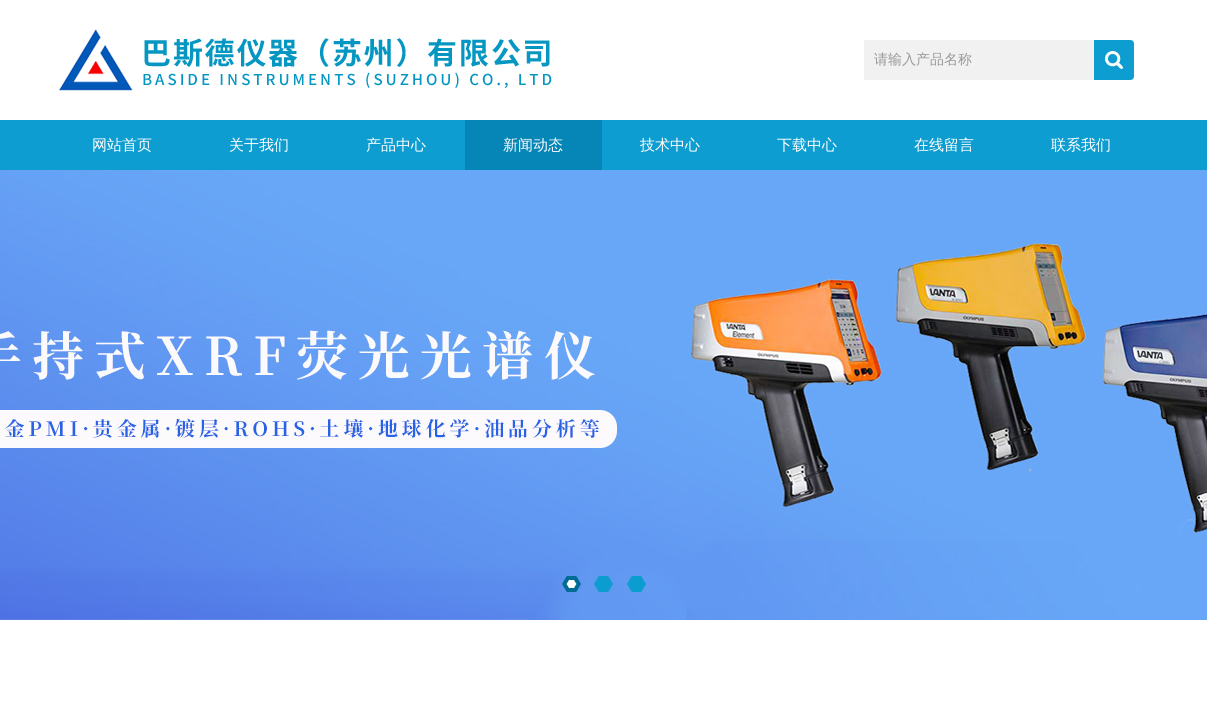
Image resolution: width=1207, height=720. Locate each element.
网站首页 (122, 145)
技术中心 (670, 145)
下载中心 (807, 145)
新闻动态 (533, 145)
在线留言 (944, 145)
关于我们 (259, 145)
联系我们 (1081, 145)
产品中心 (396, 145)
